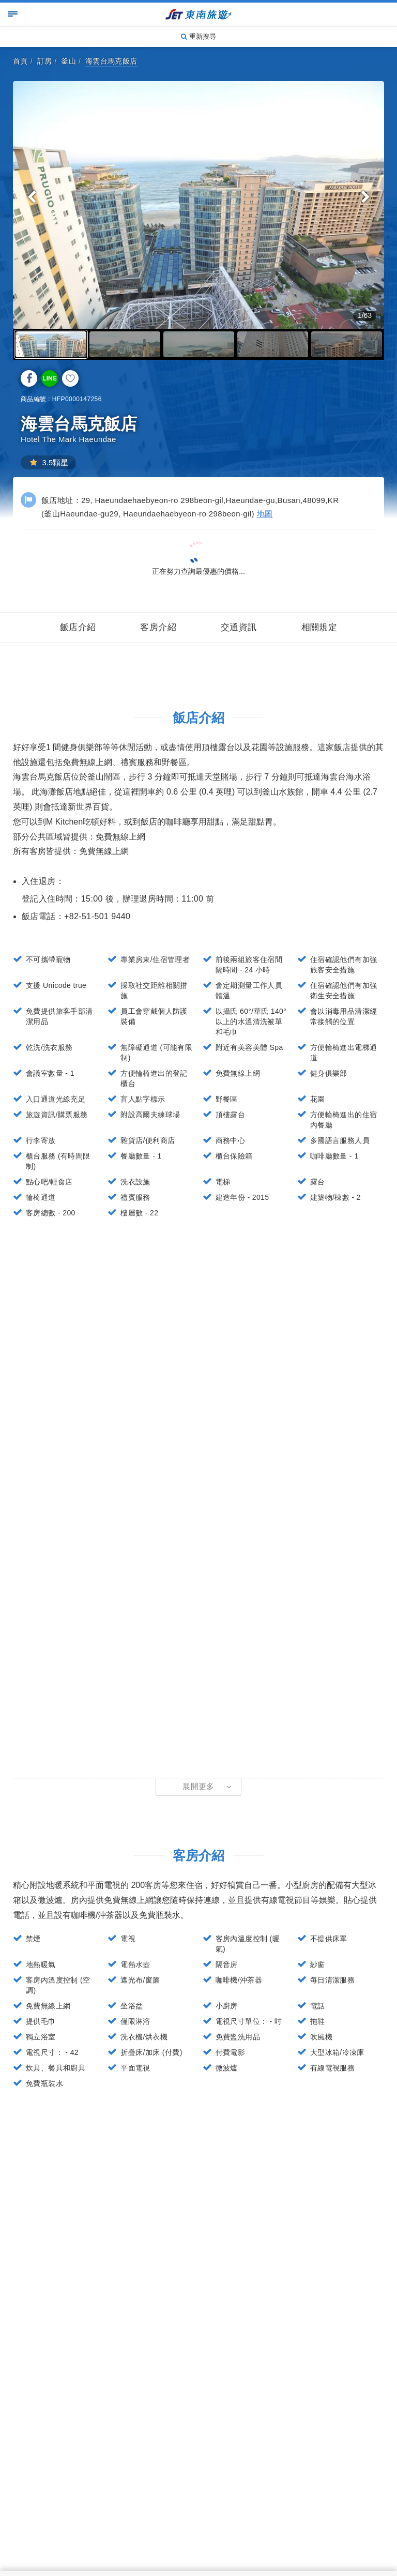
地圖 (265, 513)
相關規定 (319, 627)
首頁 (20, 61)
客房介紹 (158, 627)
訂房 (44, 61)
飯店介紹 (78, 627)
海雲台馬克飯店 (111, 61)
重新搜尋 (198, 36)
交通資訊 (239, 627)
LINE (49, 378)
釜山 (68, 61)
